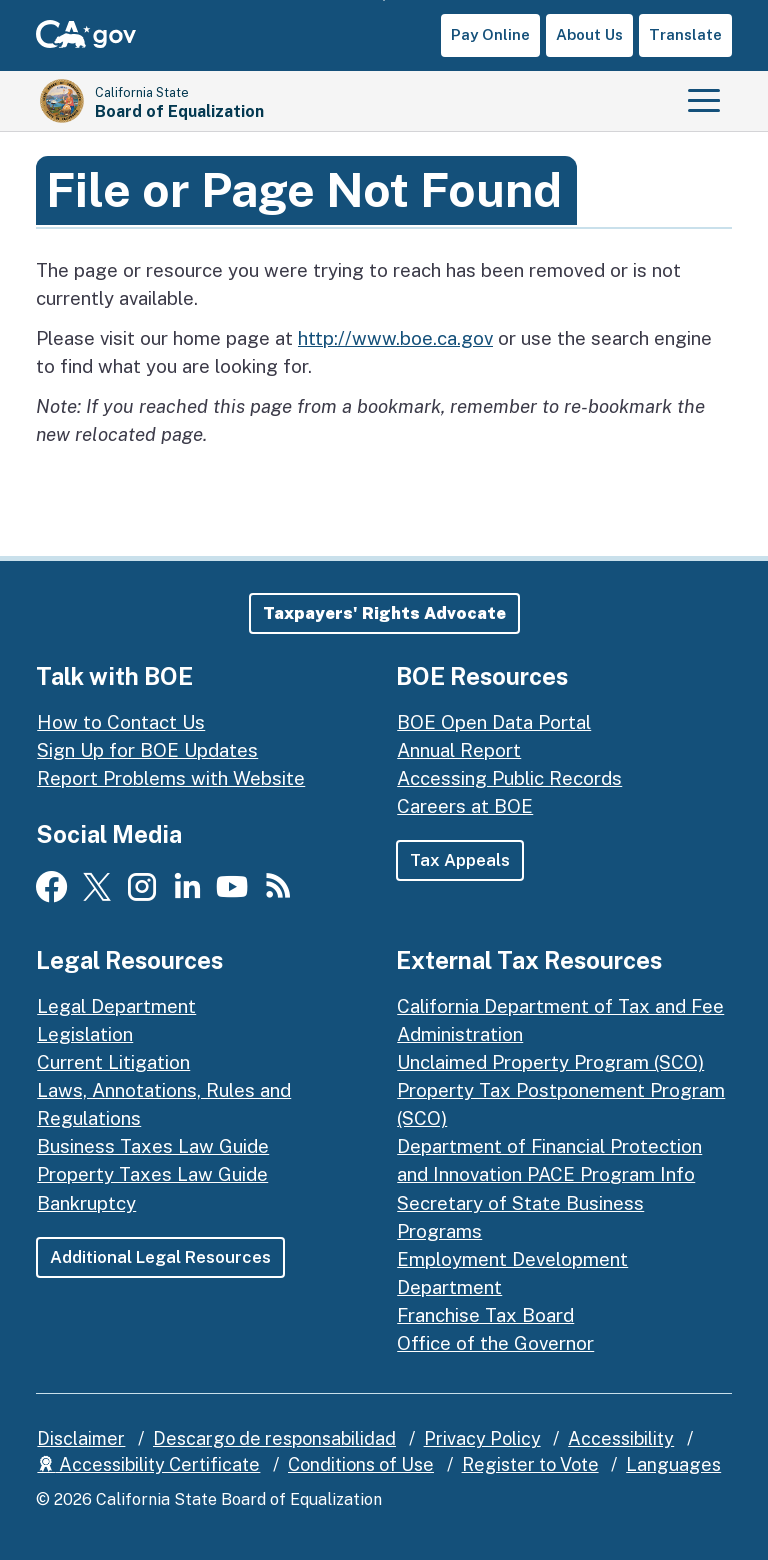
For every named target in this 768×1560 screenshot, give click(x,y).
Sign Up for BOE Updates (147, 750)
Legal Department (116, 1006)
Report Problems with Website (171, 778)
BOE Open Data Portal (494, 722)
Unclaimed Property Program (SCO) (550, 1062)
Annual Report (459, 750)
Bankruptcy (86, 1203)
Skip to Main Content (384, 0)
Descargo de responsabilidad (274, 1438)
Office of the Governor (495, 1343)
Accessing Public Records (509, 778)
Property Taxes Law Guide (152, 1174)
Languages (673, 1464)
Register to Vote (530, 1464)
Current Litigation (113, 1062)
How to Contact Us (121, 722)
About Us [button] (589, 34)
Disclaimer (81, 1438)
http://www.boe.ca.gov (395, 338)
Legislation (85, 1034)
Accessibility (621, 1438)
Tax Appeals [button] (460, 860)
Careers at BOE (465, 806)
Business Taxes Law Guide (153, 1146)
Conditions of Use (361, 1464)
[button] (384, 613)
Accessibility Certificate (148, 1464)
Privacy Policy (482, 1438)
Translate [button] (685, 34)
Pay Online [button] (490, 34)
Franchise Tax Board (485, 1315)
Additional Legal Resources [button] (160, 1257)
